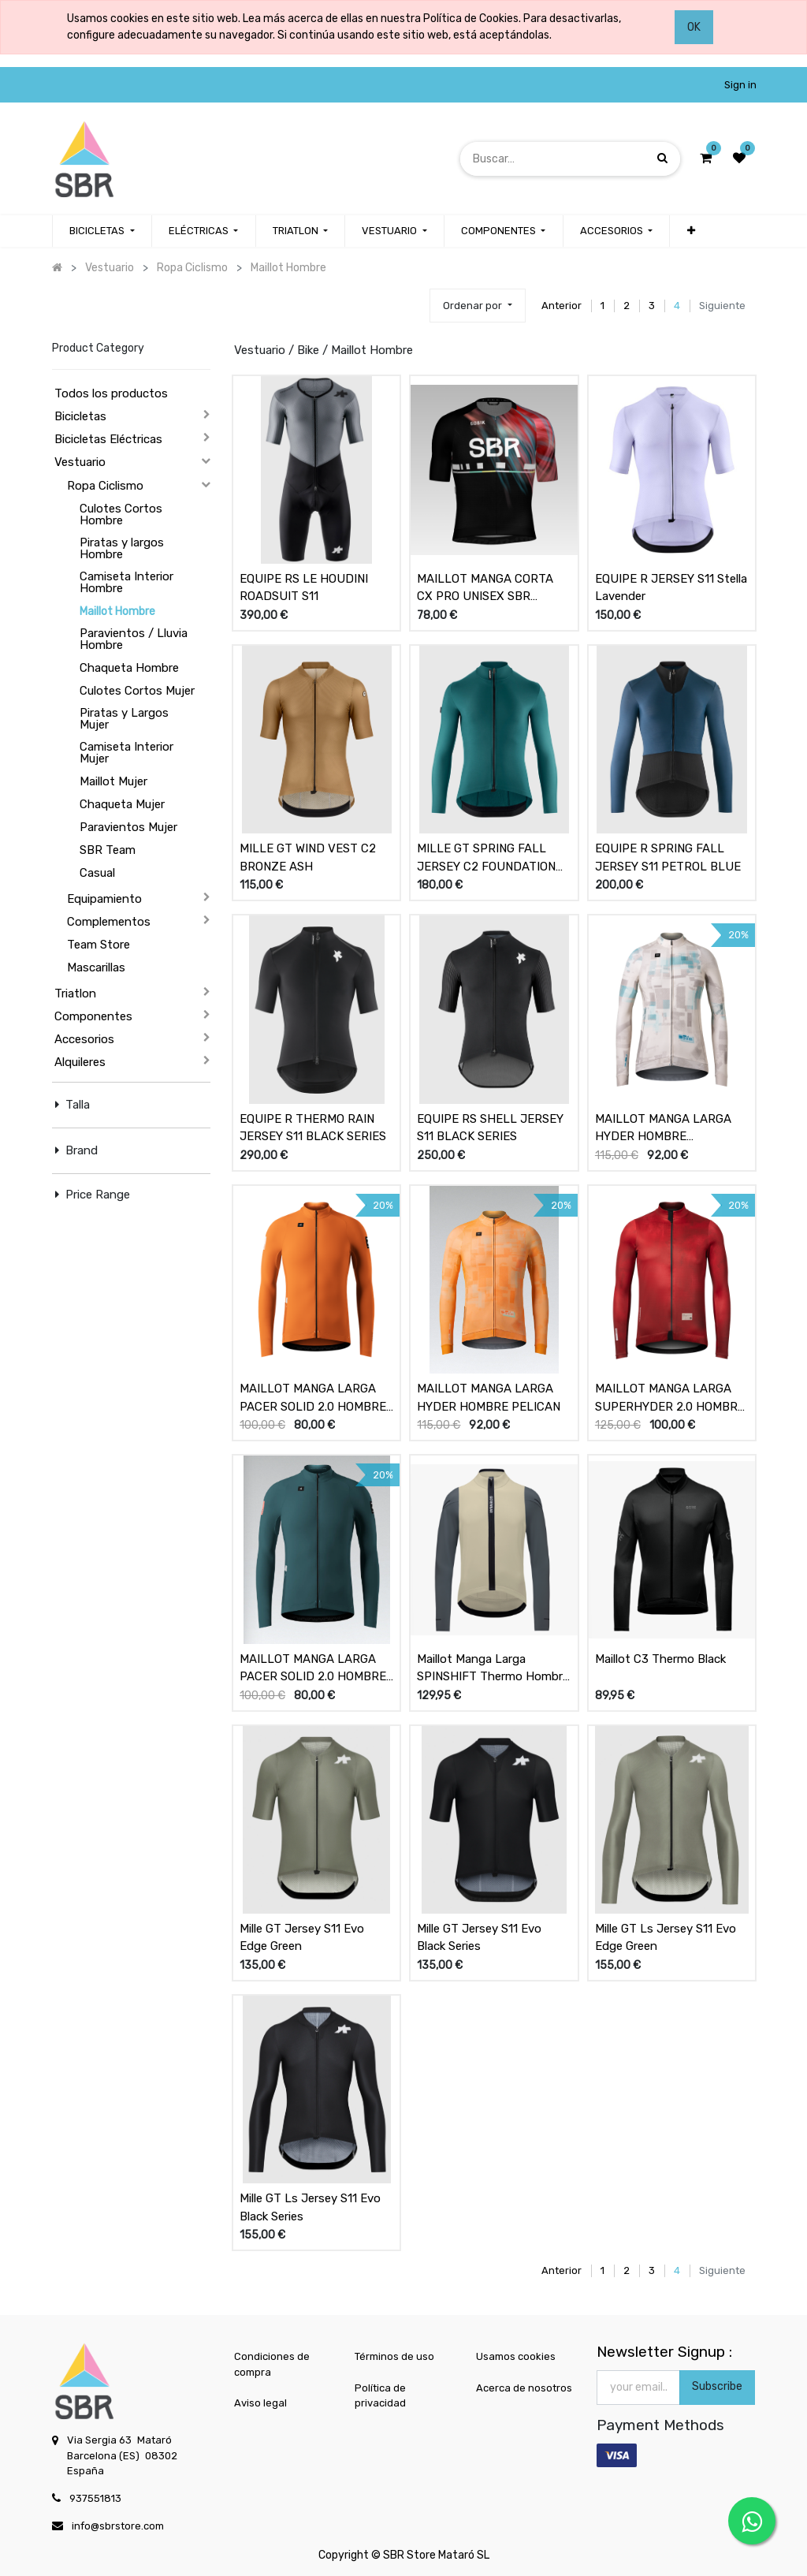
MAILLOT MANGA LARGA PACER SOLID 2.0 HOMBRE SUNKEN (313, 1668)
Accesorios (84, 1039)
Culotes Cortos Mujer (137, 691)
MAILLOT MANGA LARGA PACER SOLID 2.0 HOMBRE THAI (313, 1398)
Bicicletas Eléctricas (108, 439)
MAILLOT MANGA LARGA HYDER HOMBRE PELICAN (488, 1397)
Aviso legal (260, 2403)
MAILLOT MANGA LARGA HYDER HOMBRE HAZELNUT (663, 1128)
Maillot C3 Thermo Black (660, 1659)
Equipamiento (104, 899)
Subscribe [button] (717, 2386)
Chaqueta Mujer (122, 804)
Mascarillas (96, 967)
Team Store (98, 945)
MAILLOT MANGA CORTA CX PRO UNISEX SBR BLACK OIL (485, 588)
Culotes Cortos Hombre (121, 514)
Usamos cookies (516, 2356)
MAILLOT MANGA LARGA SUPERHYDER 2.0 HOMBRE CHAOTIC (670, 1398)
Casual (97, 873)
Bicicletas (80, 416)
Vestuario (80, 462)
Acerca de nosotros (524, 2388)
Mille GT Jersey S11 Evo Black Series (479, 1938)
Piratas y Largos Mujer (124, 719)
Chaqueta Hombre (129, 668)
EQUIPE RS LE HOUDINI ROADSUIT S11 (304, 588)
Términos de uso (394, 2356)
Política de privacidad (380, 2396)
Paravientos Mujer (128, 827)
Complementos (109, 922)
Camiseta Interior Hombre (126, 582)
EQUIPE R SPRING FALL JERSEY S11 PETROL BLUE (668, 857)
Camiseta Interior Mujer (126, 753)
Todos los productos (111, 393)
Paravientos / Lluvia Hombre (134, 639)
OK (694, 27)
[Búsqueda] (662, 158)
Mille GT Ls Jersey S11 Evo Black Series (310, 2207)
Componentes (93, 1016)
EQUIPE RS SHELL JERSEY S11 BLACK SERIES (490, 1128)
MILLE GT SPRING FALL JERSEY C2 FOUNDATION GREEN (486, 857)
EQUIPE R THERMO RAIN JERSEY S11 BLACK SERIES (313, 1128)
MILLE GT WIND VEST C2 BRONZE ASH (308, 857)
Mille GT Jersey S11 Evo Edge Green (302, 1938)
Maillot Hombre (117, 611)
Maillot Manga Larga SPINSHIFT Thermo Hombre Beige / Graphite (493, 1668)
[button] (690, 231)
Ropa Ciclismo (105, 486)
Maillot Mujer (113, 781)
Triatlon (75, 993)
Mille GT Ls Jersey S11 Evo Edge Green (665, 1938)
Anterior (561, 305)
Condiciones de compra (272, 2364)
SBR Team (108, 850)
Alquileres (80, 1062)
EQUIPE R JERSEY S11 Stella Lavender (671, 588)
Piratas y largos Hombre (122, 548)
